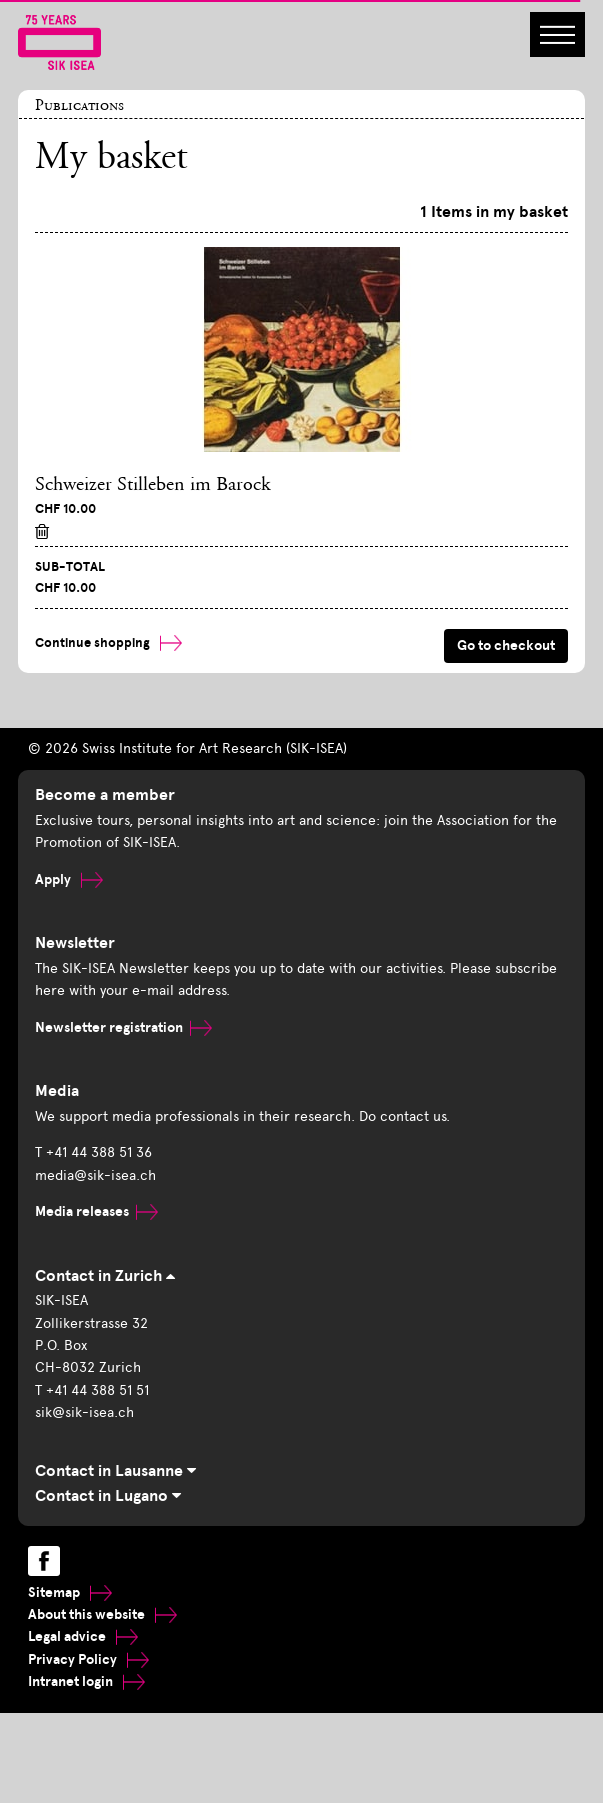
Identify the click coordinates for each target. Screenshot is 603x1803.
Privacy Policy (88, 1659)
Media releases (96, 1211)
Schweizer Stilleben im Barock (153, 485)
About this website (102, 1614)
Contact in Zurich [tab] (105, 1276)
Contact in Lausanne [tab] (115, 1471)
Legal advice (83, 1636)
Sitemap (70, 1592)
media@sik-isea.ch (95, 1175)
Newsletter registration (123, 1027)
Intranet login (86, 1681)
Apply (69, 879)
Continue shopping (108, 643)
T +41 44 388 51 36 (93, 1152)
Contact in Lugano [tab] (108, 1496)
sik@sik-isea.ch (84, 1412)
